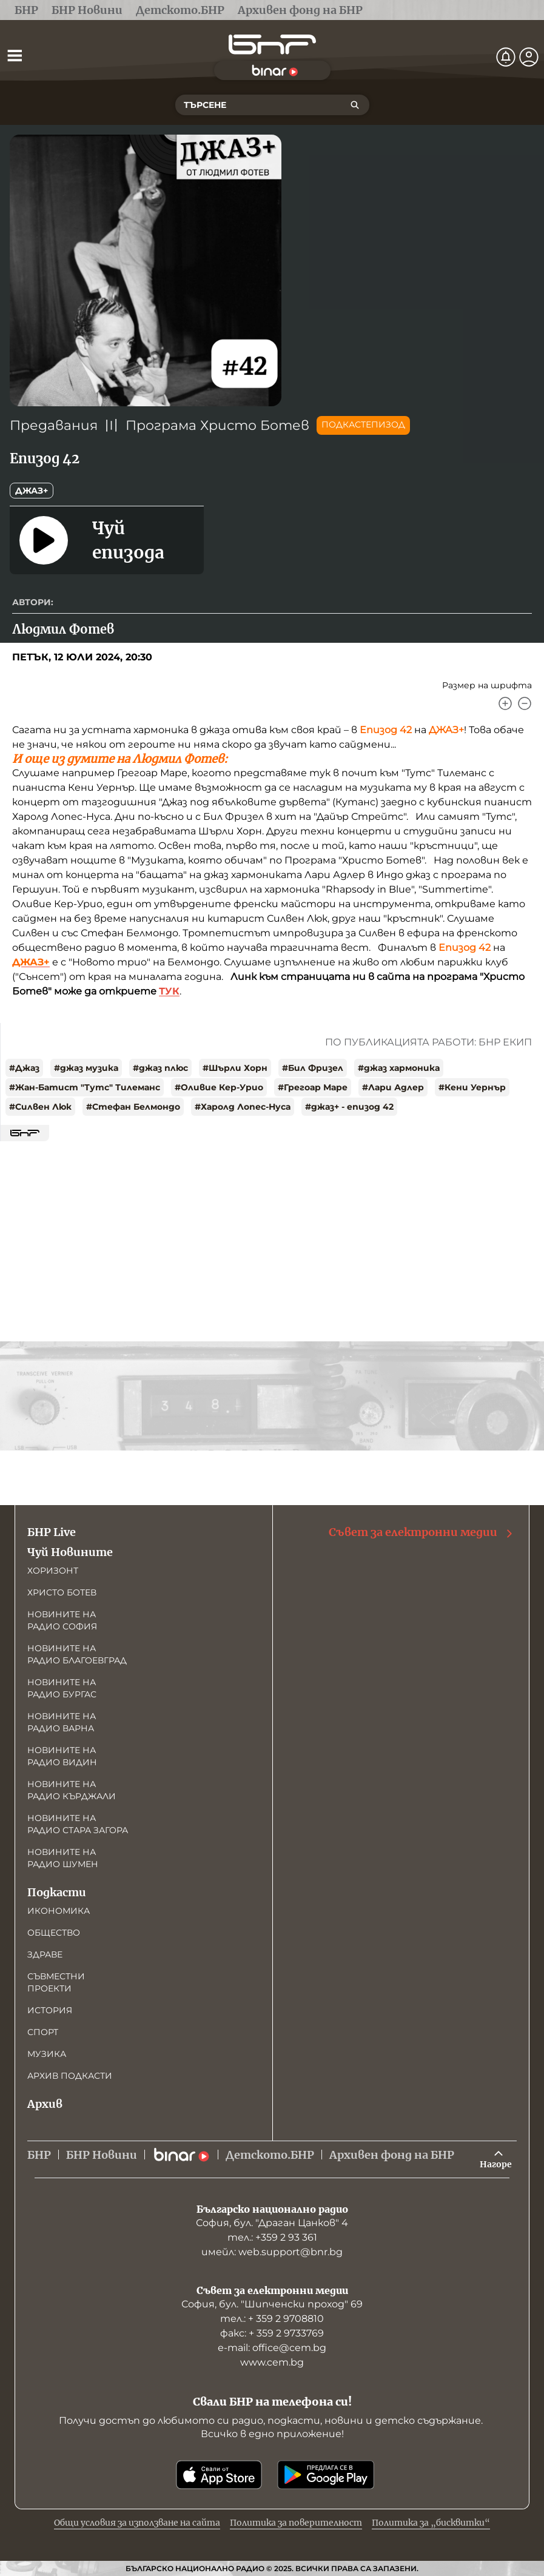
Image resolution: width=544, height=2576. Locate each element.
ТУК (169, 991)
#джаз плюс (160, 1067)
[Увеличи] (505, 703)
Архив (44, 2104)
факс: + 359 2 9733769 (272, 2333)
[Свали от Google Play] (325, 2474)
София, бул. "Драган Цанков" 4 (272, 2223)
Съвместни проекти (56, 1982)
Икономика (58, 1910)
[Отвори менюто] (14, 55)
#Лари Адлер (393, 1087)
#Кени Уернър (472, 1087)
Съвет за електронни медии (421, 1532)
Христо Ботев (61, 1592)
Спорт (42, 2032)
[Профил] (529, 57)
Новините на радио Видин (62, 1756)
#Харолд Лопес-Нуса (242, 1106)
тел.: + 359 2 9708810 (272, 2318)
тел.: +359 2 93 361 (272, 2237)
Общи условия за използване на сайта (137, 2522)
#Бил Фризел (312, 1067)
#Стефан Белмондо (133, 1106)
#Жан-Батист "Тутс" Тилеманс (84, 1087)
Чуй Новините (70, 1552)
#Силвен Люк (40, 1106)
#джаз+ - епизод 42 (349, 1106)
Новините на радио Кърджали (71, 1790)
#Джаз (24, 1067)
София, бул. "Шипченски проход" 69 (272, 2304)
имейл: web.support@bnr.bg (272, 2252)
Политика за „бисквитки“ (431, 2522)
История (49, 2010)
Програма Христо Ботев (217, 425)
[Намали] (524, 703)
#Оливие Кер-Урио (219, 1087)
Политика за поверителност (296, 2522)
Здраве (44, 1954)
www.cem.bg (272, 2362)
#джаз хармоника (399, 1067)
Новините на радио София (62, 1620)
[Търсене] (354, 105)
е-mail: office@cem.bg (272, 2347)
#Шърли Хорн (235, 1067)
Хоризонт (52, 1570)
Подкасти (56, 1892)
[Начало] (272, 45)
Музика (46, 2053)
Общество (53, 1932)
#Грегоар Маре (313, 1087)
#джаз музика (86, 1067)
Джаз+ (31, 490)
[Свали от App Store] (219, 2474)
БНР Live (51, 1532)
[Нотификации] (505, 57)
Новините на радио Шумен (62, 1858)
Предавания (54, 425)
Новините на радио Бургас (61, 1688)
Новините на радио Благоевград (77, 1654)
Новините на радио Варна (61, 1722)
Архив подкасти (69, 2075)
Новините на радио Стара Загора (77, 1824)
